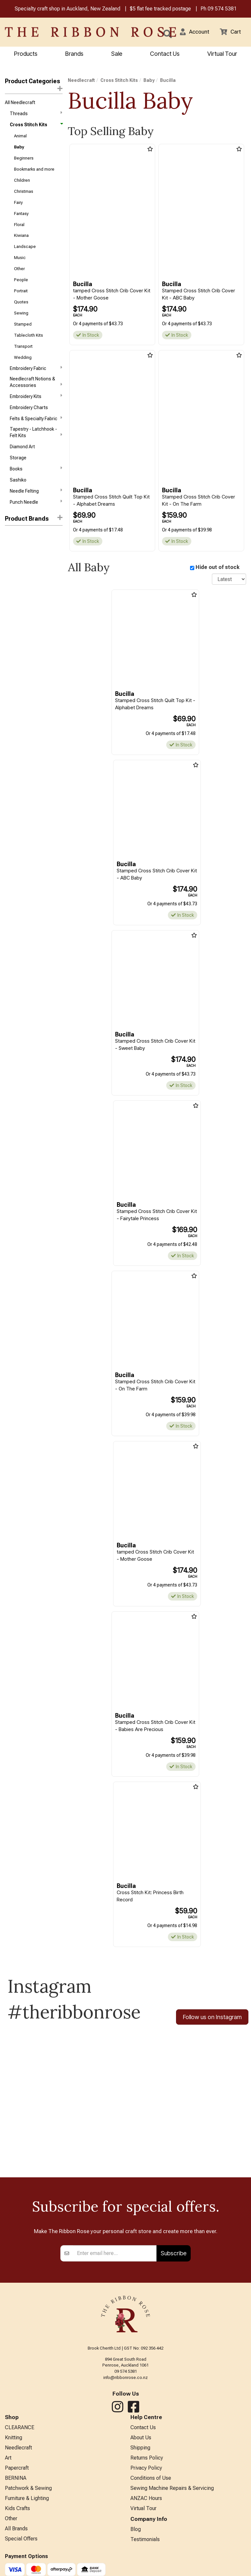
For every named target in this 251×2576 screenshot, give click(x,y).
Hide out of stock (218, 568)
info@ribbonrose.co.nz (125, 2380)
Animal (20, 138)
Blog (135, 2539)
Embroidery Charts (29, 423)
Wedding (23, 371)
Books (36, 486)
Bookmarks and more (34, 173)
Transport (23, 360)
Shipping (140, 2453)
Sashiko (18, 498)
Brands (74, 54)
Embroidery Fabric (36, 383)
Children (22, 185)
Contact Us (165, 54)
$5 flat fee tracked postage (160, 9)
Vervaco (13, 648)
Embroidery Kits (36, 411)
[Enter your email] (115, 2256)
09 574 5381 (222, 9)
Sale (116, 54)
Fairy (18, 208)
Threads (36, 115)
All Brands (16, 2539)
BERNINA (15, 2485)
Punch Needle (36, 521)
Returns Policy (146, 2464)
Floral (19, 231)
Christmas (23, 196)
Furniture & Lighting (27, 2506)
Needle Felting (36, 510)
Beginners (24, 162)
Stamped (23, 336)
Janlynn (13, 602)
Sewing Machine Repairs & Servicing (172, 2496)
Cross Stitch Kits (36, 127)
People (21, 290)
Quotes (21, 313)
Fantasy (21, 220)
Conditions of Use (150, 2485)
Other (19, 278)
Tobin (11, 636)
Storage (18, 475)
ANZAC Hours (146, 2506)
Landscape (25, 255)
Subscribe (173, 2256)
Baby (19, 150)
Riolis (10, 625)
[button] (193, 32)
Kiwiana (21, 243)
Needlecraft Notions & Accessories (36, 397)
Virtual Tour (143, 2517)
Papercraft (17, 2474)
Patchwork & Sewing (28, 2496)
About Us (140, 2442)
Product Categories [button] (34, 85)
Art (8, 2464)
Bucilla (13, 578)
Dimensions (17, 567)
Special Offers (21, 2549)
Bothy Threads (20, 555)
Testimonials (145, 2549)
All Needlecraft (20, 103)
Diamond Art (22, 463)
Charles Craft (19, 590)
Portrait (21, 301)
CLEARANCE (19, 2431)
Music (20, 266)
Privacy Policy (146, 2474)
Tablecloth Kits (28, 348)
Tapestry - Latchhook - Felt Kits (36, 448)
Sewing (21, 325)
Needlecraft (81, 81)
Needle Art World (22, 613)
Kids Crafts (17, 2517)
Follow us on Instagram (212, 2019)
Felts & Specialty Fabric (36, 434)
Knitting (13, 2442)
